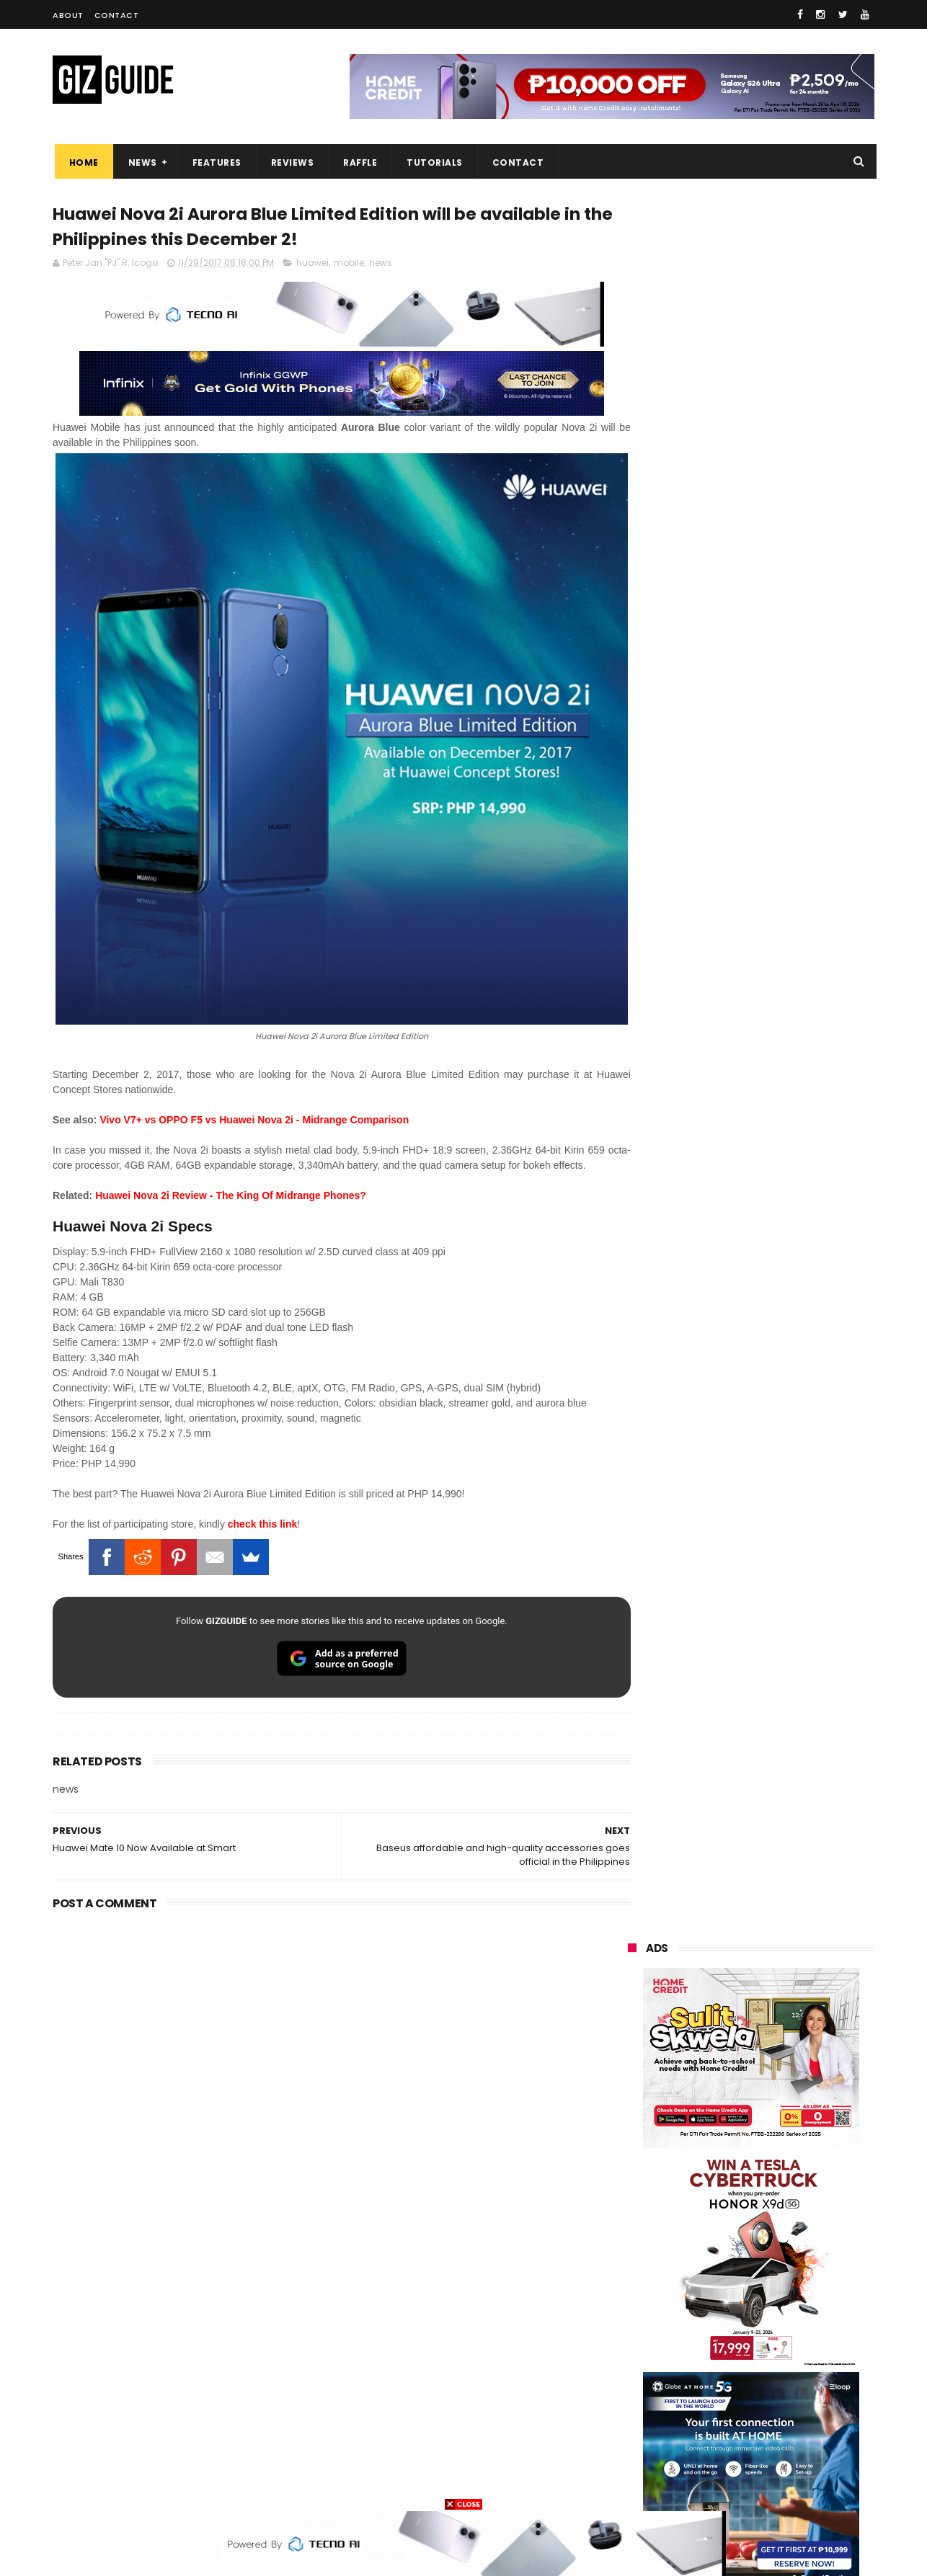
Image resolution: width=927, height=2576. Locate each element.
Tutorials (433, 162)
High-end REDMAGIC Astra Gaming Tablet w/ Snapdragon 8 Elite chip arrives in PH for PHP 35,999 (786, 1459)
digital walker (648, 2377)
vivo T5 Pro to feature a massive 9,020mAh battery (789, 1933)
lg (784, 2244)
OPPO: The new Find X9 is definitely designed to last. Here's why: (734, 931)
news (380, 265)
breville (704, 2484)
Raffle (359, 162)
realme (635, 2217)
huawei (312, 265)
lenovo (634, 2271)
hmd (707, 2457)
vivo (796, 2191)
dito (700, 2297)
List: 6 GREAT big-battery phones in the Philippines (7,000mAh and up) (768, 1603)
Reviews (290, 162)
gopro (779, 2457)
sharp (786, 2324)
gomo (802, 2431)
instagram (642, 2431)
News (140, 162)
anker (728, 2431)
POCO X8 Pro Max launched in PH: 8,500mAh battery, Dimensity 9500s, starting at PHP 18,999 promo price (787, 1873)
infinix (711, 2244)
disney (634, 2457)
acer (629, 2297)
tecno (792, 2271)
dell (769, 2404)
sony (716, 2271)
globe (631, 2244)
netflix (633, 2351)
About (68, 15)
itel (777, 2351)
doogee (743, 2377)
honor (719, 2217)
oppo (630, 2191)
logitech (637, 2404)
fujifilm (708, 2324)
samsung (732, 2164)
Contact (116, 15)
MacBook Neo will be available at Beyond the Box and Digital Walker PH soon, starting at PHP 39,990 (786, 1535)
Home (82, 162)
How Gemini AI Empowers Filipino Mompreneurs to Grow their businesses (789, 2006)
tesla (630, 2484)
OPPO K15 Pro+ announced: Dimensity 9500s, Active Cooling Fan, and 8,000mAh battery (787, 1734)
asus (793, 2217)
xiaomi (714, 2191)
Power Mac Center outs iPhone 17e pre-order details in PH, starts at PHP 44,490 (784, 1668)
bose (774, 2484)
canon (707, 2351)
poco (630, 2324)
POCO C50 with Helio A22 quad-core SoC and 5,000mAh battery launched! (788, 1386)
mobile (349, 265)
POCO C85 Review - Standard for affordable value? (781, 1792)
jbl (707, 2404)
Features (214, 162)
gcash (773, 2297)
